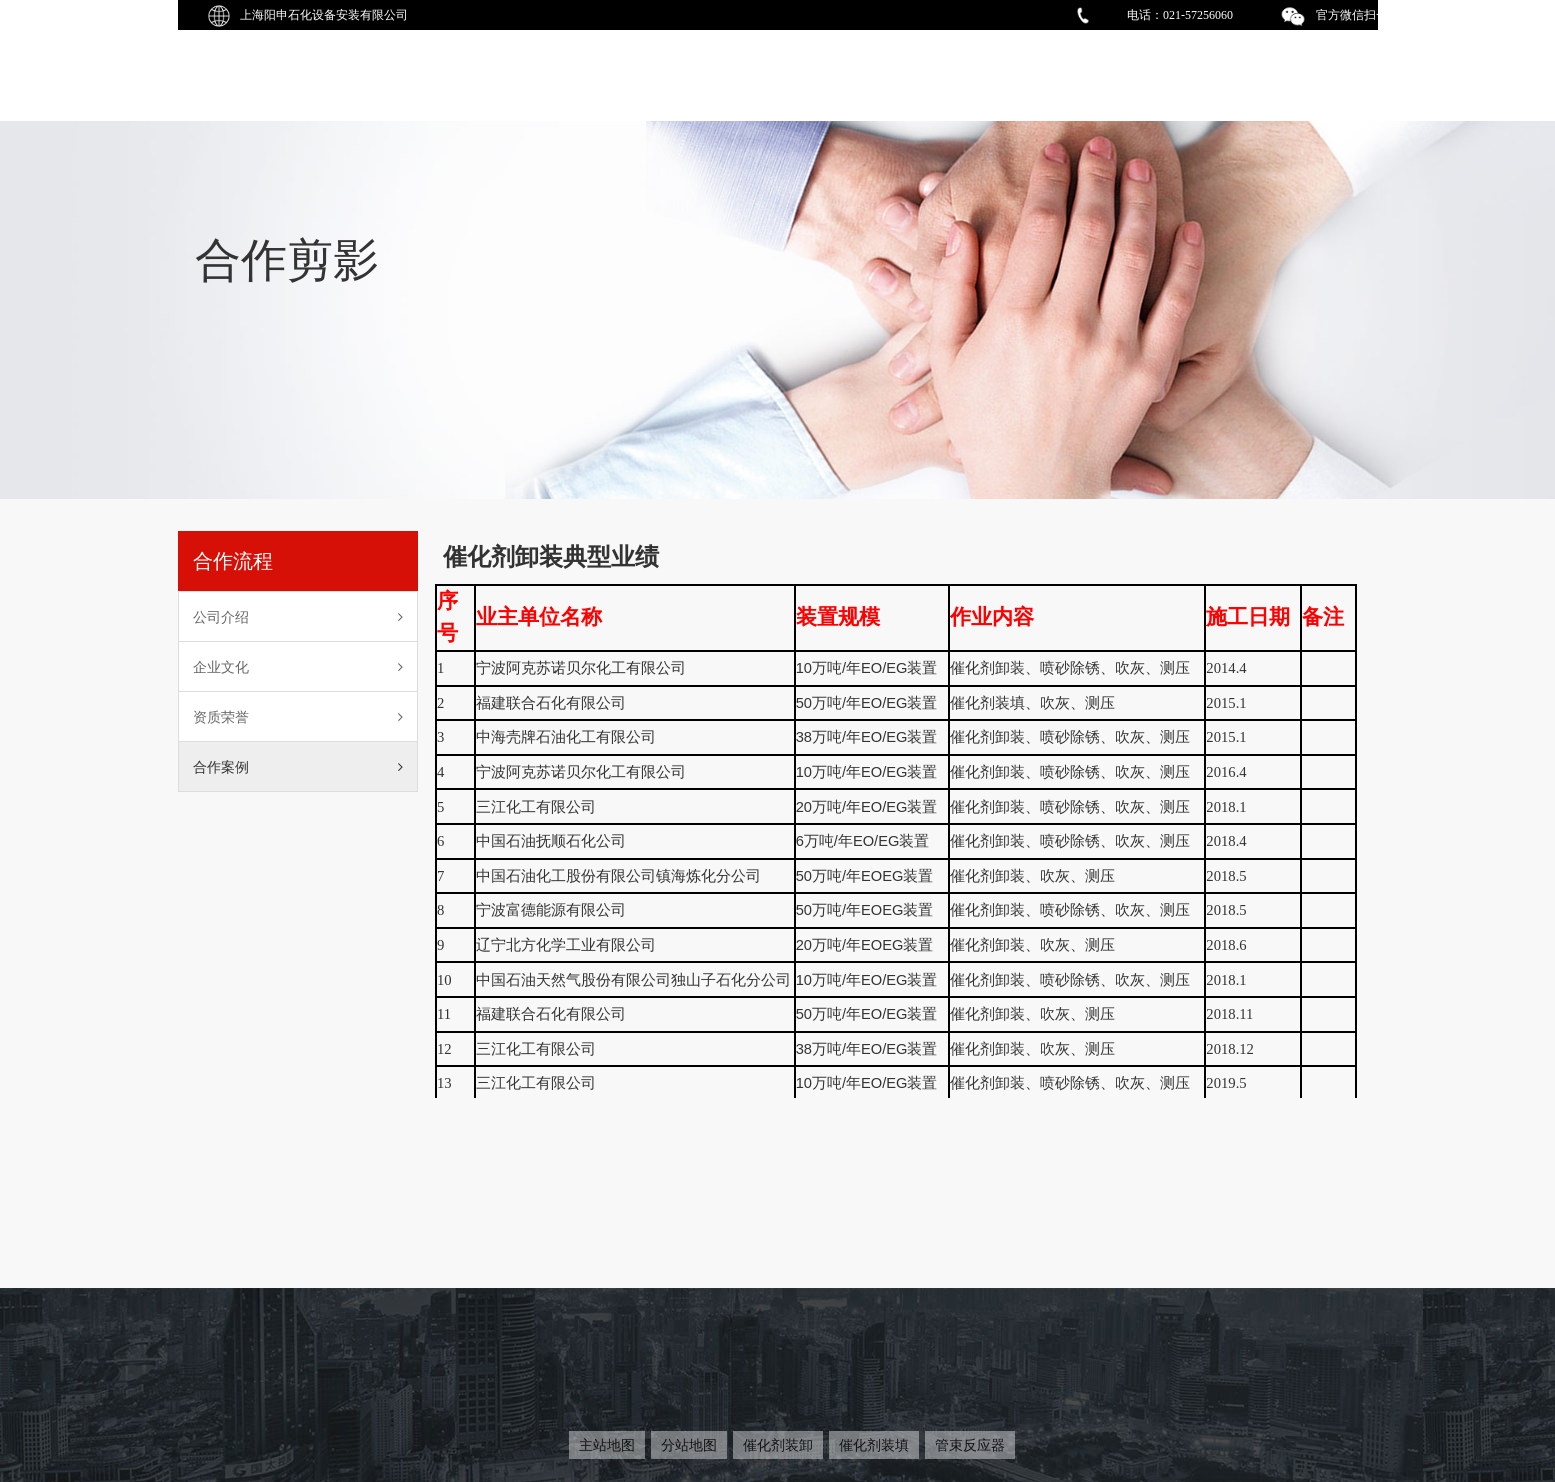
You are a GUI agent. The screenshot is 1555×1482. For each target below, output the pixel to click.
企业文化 (298, 667)
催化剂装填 (874, 1445)
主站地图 (607, 1445)
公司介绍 (298, 617)
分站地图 (689, 1445)
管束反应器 (970, 1445)
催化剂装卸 (778, 1445)
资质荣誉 (298, 717)
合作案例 (298, 767)
